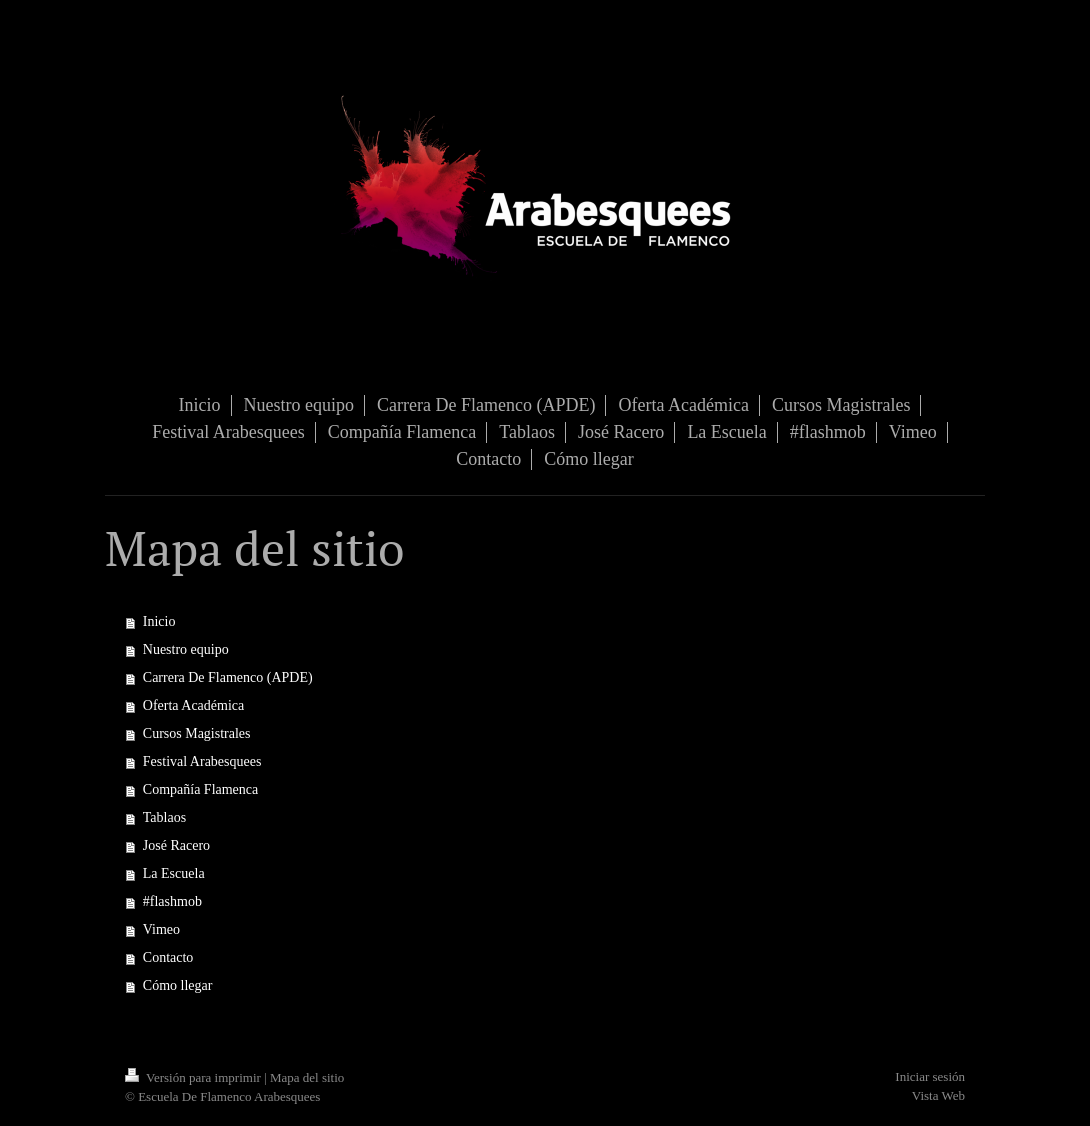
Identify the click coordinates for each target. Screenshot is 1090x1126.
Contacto (168, 957)
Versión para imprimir (194, 1077)
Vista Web (938, 1095)
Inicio (159, 621)
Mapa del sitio (307, 1077)
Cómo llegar (178, 985)
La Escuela (174, 873)
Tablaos (164, 817)
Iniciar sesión (930, 1076)
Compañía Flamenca (200, 789)
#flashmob (172, 901)
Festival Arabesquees (202, 761)
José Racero (176, 845)
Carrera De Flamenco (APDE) (228, 677)
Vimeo (161, 929)
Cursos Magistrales (197, 733)
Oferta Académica (193, 705)
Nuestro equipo (186, 649)
